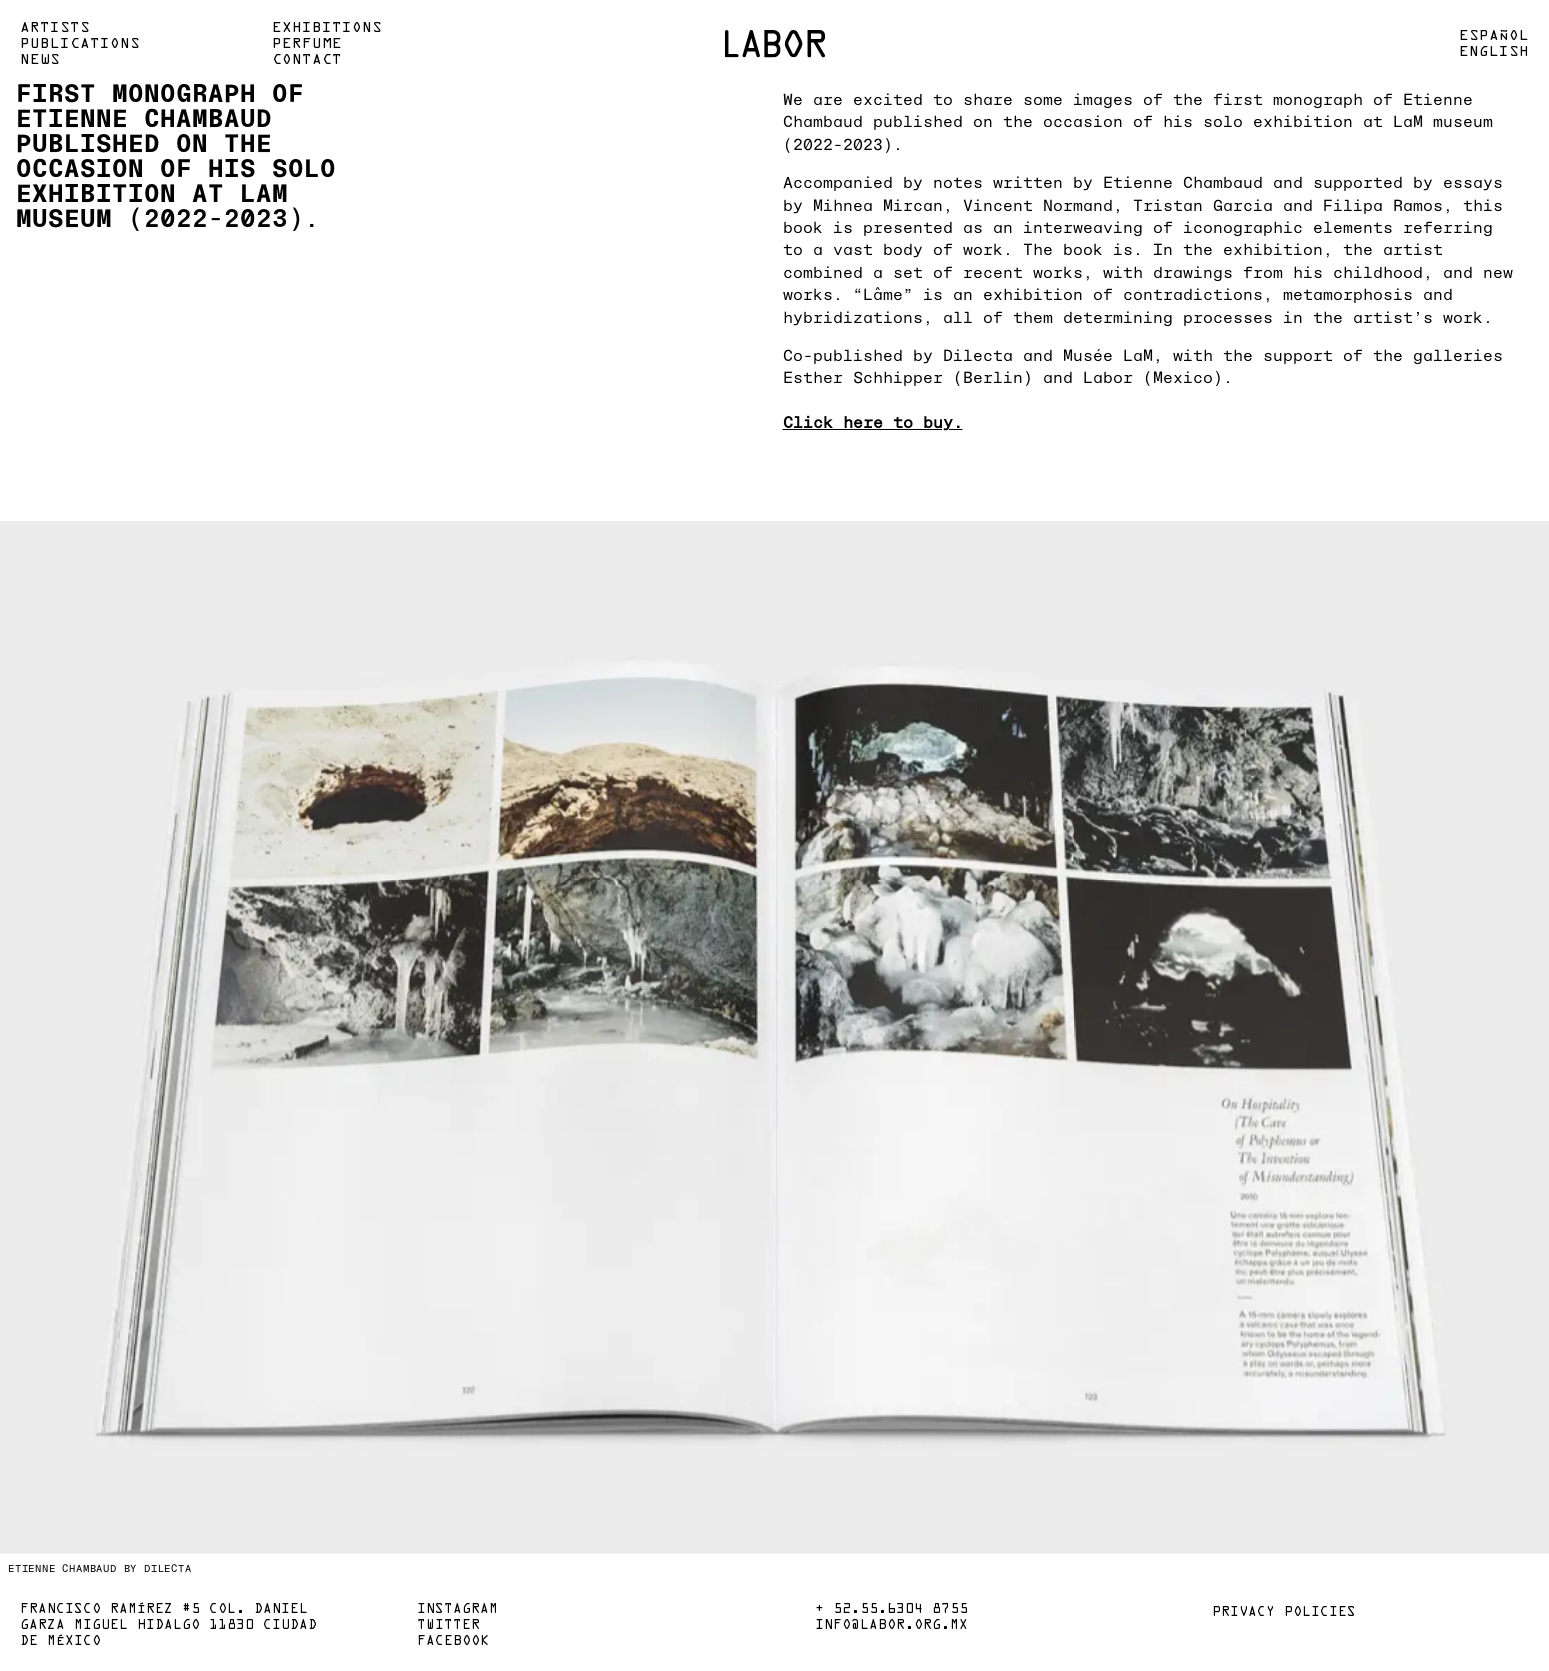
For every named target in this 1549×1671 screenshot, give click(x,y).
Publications (80, 44)
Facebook (453, 1642)
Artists (55, 28)
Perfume (307, 44)
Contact (307, 60)
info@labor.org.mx (891, 1626)
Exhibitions (327, 28)
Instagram (457, 1610)
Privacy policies (1284, 1613)
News (40, 60)
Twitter (448, 1626)
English (1494, 52)
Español (1494, 36)
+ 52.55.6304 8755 (891, 1610)
